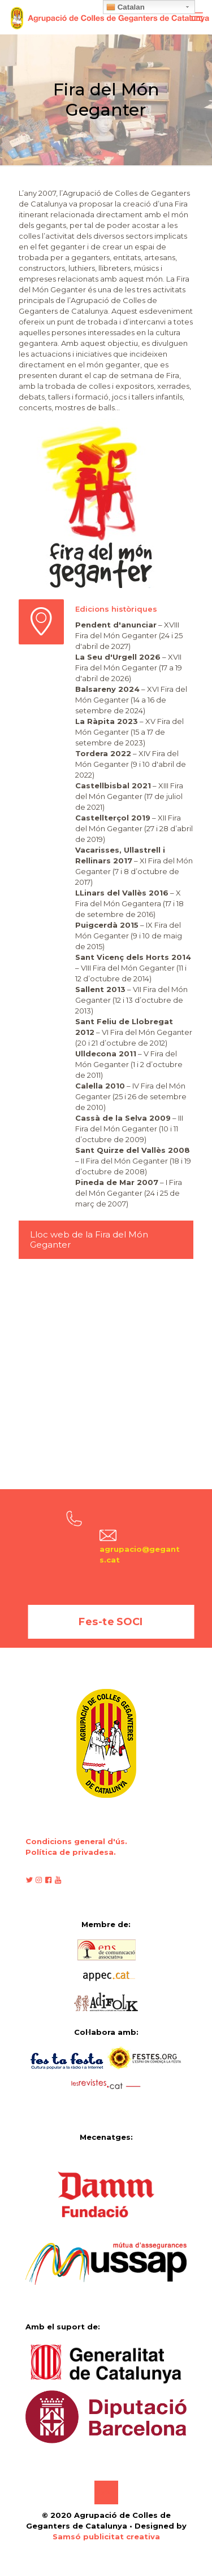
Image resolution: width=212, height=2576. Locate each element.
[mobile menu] (196, 17)
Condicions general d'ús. (76, 1841)
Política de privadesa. (70, 1852)
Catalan (125, 7)
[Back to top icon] (106, 2492)
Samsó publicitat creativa (106, 2536)
